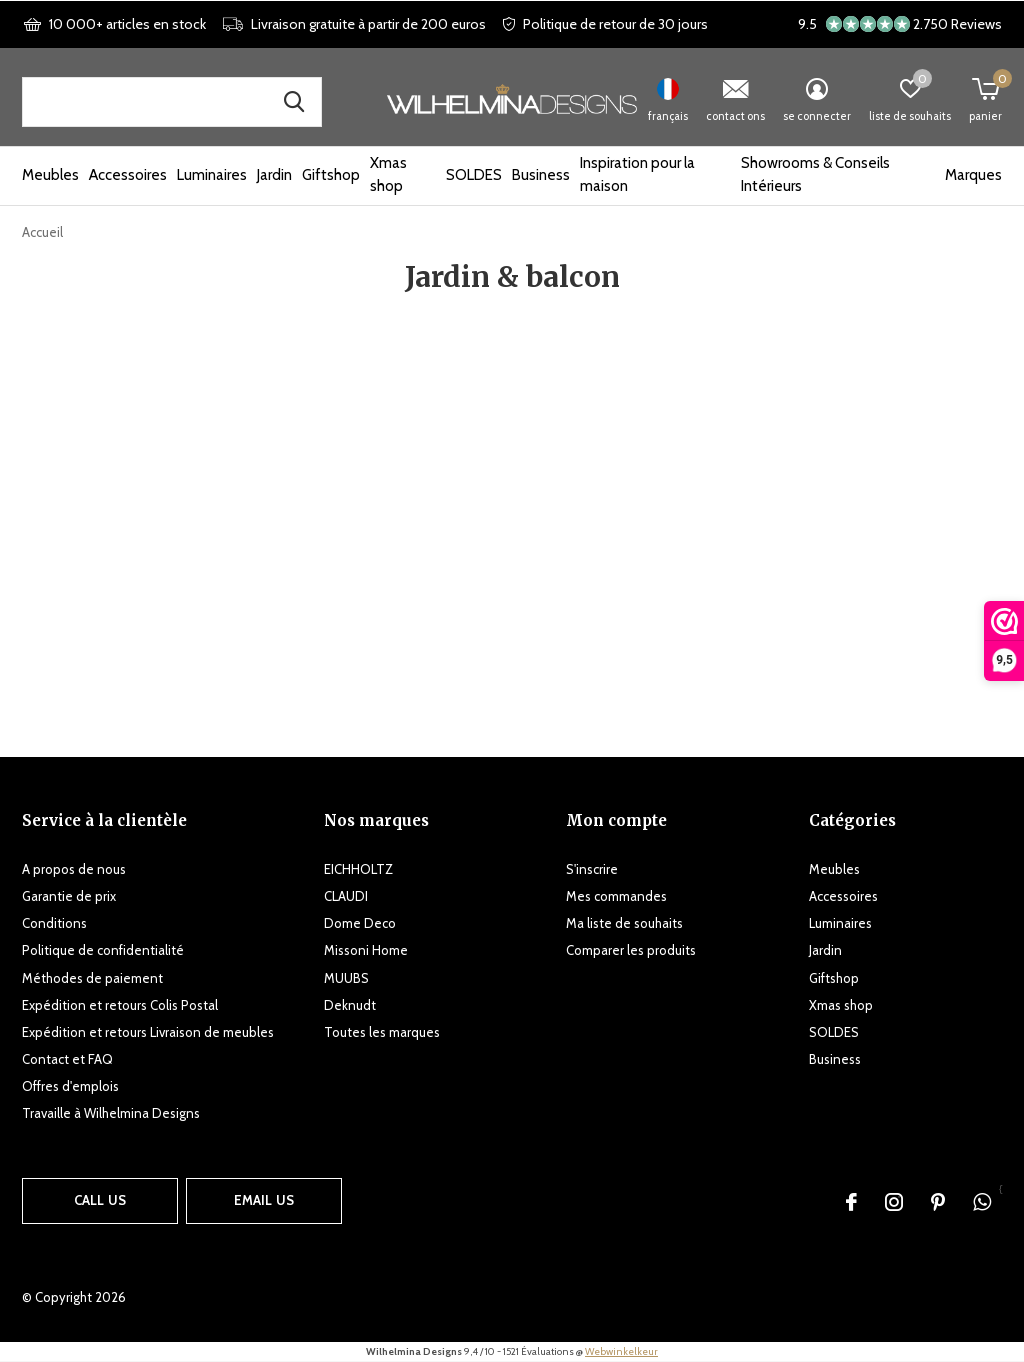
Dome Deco (360, 923)
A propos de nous (74, 869)
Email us (264, 1200)
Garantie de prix (69, 896)
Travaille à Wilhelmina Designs (111, 1113)
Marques (973, 175)
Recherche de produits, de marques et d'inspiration (294, 102)
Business (541, 175)
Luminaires (212, 175)
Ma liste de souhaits (624, 923)
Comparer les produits (631, 950)
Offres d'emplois (70, 1086)
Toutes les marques (382, 1032)
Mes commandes (616, 896)
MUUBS (346, 978)
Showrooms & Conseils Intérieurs (815, 175)
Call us (100, 1200)
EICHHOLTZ (358, 869)
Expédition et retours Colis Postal (120, 1005)
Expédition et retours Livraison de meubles (148, 1032)
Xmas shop (388, 175)
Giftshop (331, 175)
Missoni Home (366, 950)
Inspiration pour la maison (637, 175)
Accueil (42, 232)
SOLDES (474, 175)
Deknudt (350, 1005)
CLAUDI (346, 896)
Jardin (274, 175)
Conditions (54, 923)
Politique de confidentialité (103, 950)
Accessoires (128, 175)
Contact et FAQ (67, 1059)
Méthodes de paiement (92, 978)
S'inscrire (592, 869)
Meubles (50, 175)
